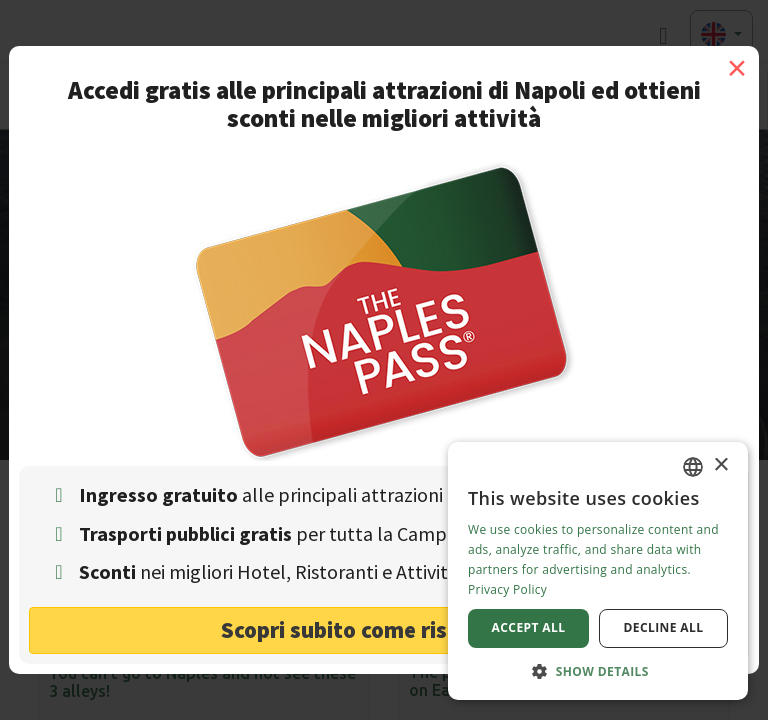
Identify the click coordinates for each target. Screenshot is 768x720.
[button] (598, 670)
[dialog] (598, 571)
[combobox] (693, 467)
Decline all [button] (664, 627)
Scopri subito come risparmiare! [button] (384, 629)
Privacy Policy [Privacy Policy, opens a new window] (507, 589)
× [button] (720, 465)
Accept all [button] (529, 627)
